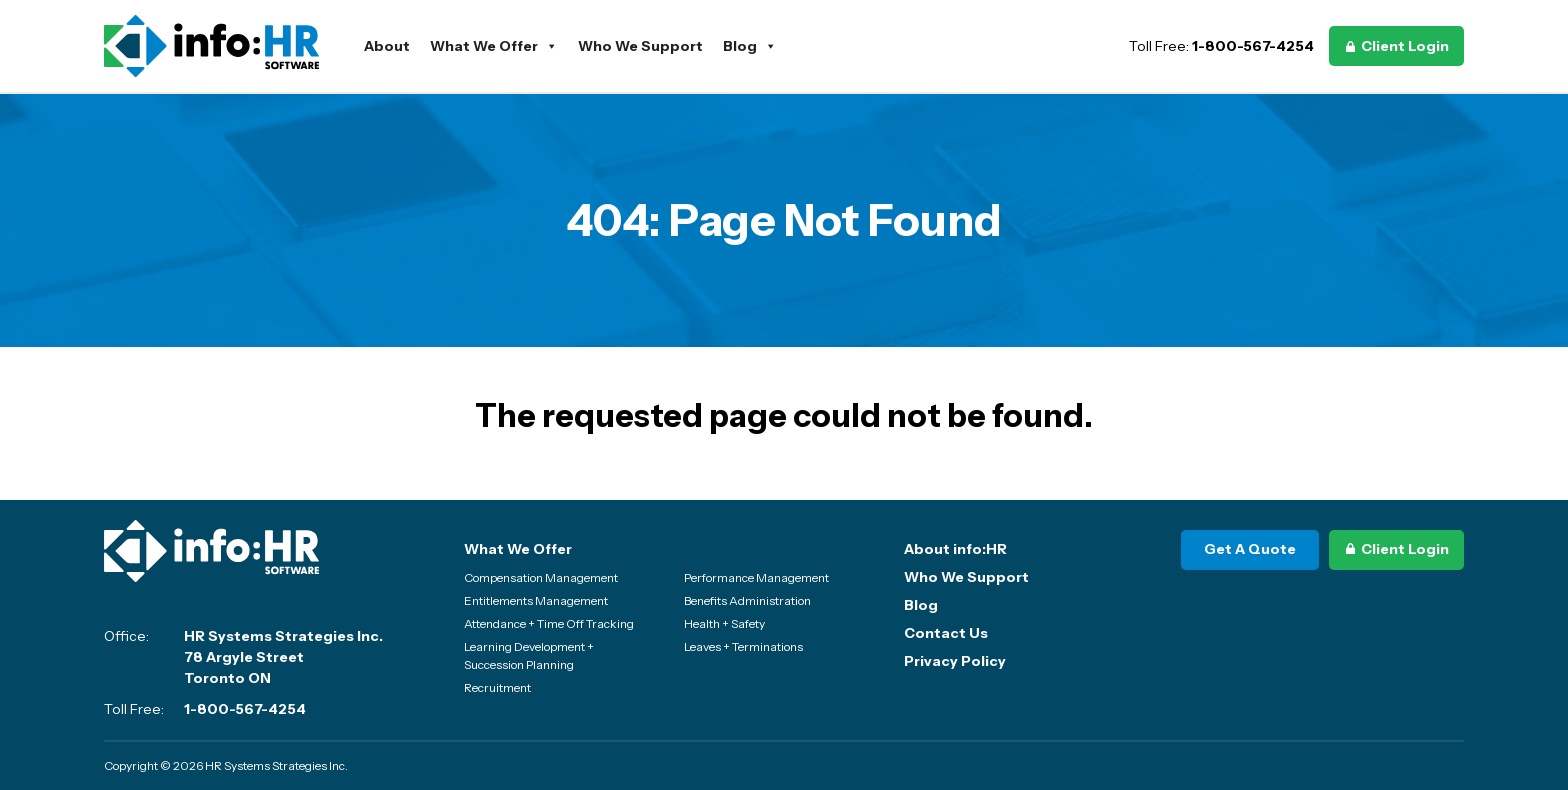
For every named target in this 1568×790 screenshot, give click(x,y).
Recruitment (497, 687)
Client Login (1405, 46)
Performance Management (756, 577)
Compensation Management (541, 577)
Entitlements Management (536, 600)
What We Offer (494, 46)
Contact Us (946, 633)
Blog (750, 46)
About (387, 46)
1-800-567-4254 (1253, 46)
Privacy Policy (955, 661)
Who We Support (640, 46)
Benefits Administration (747, 600)
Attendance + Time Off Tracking (549, 623)
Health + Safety (724, 623)
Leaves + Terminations (743, 646)
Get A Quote (1250, 549)
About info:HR (955, 549)
